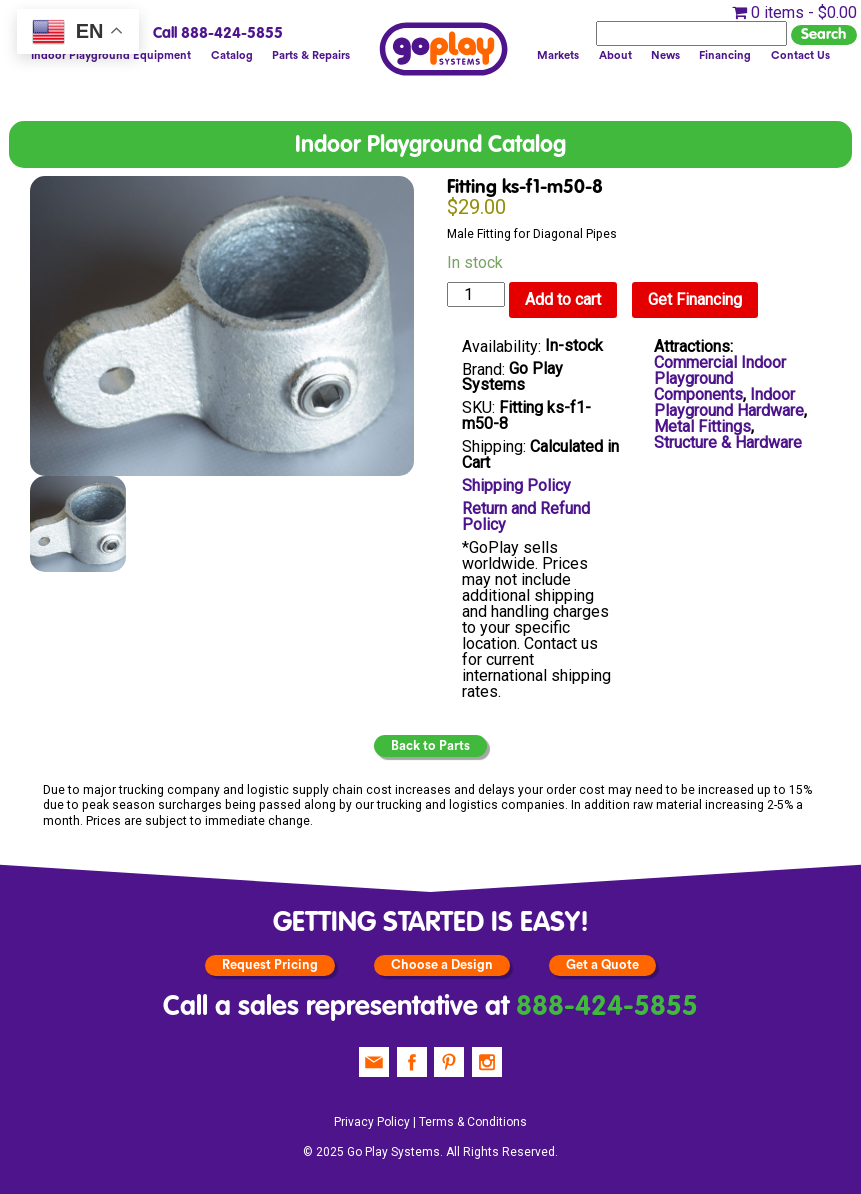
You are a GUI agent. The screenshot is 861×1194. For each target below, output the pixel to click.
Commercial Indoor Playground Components (720, 378)
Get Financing (695, 299)
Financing (725, 55)
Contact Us (800, 55)
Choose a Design (442, 965)
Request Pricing (270, 965)
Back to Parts (430, 746)
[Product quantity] (476, 294)
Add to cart (563, 299)
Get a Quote (602, 965)
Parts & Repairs (311, 55)
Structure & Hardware (728, 442)
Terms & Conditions (473, 1122)
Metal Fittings (702, 426)
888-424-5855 (607, 1007)
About (615, 55)
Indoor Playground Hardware (729, 402)
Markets (558, 55)
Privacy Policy (372, 1122)
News (665, 55)
